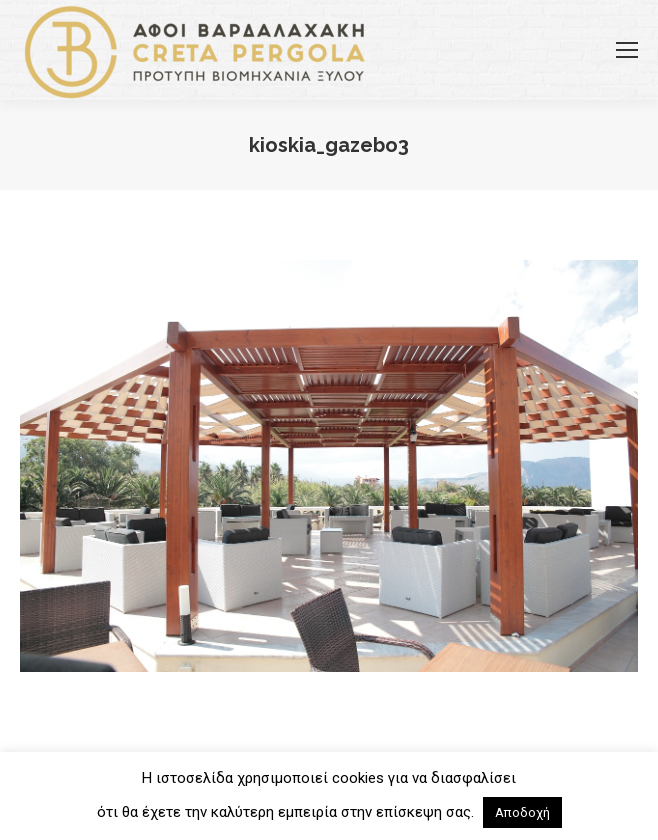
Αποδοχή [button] (522, 812)
